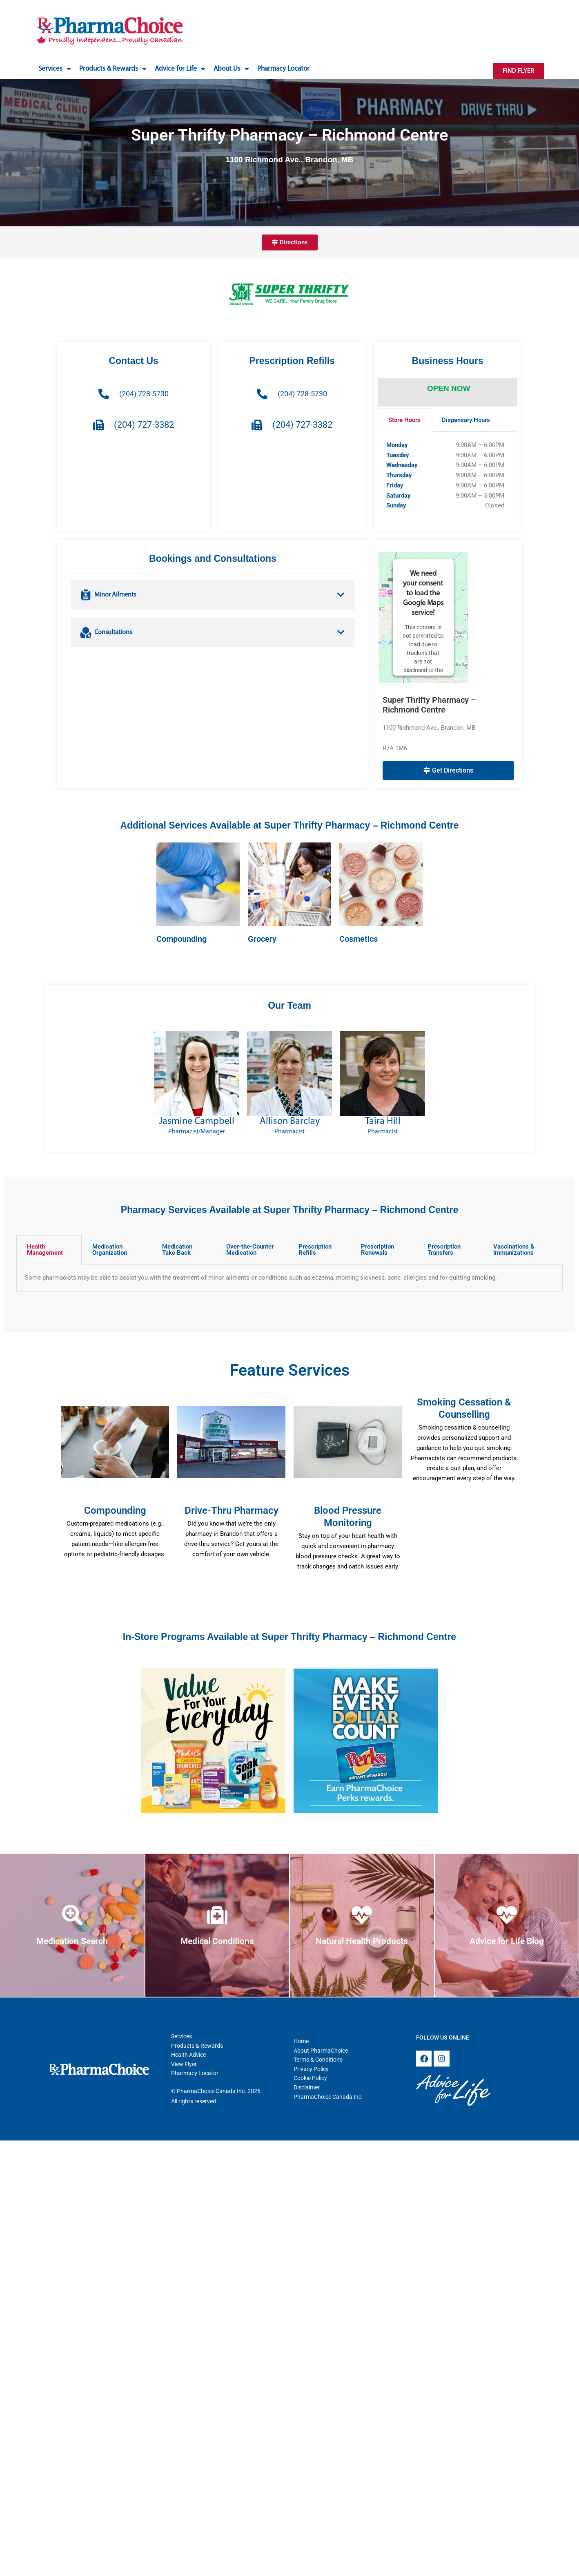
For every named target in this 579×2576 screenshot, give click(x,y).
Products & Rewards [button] (113, 68)
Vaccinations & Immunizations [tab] (513, 1249)
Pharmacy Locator (283, 68)
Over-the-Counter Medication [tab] (250, 1249)
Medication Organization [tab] (109, 1249)
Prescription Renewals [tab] (377, 1249)
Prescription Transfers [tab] (444, 1249)
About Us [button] (231, 68)
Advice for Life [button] (180, 68)
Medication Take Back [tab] (177, 1249)
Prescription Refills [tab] (315, 1249)
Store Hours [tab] (404, 420)
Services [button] (54, 68)
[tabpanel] (447, 475)
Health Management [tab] (45, 1249)
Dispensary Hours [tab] (466, 420)
